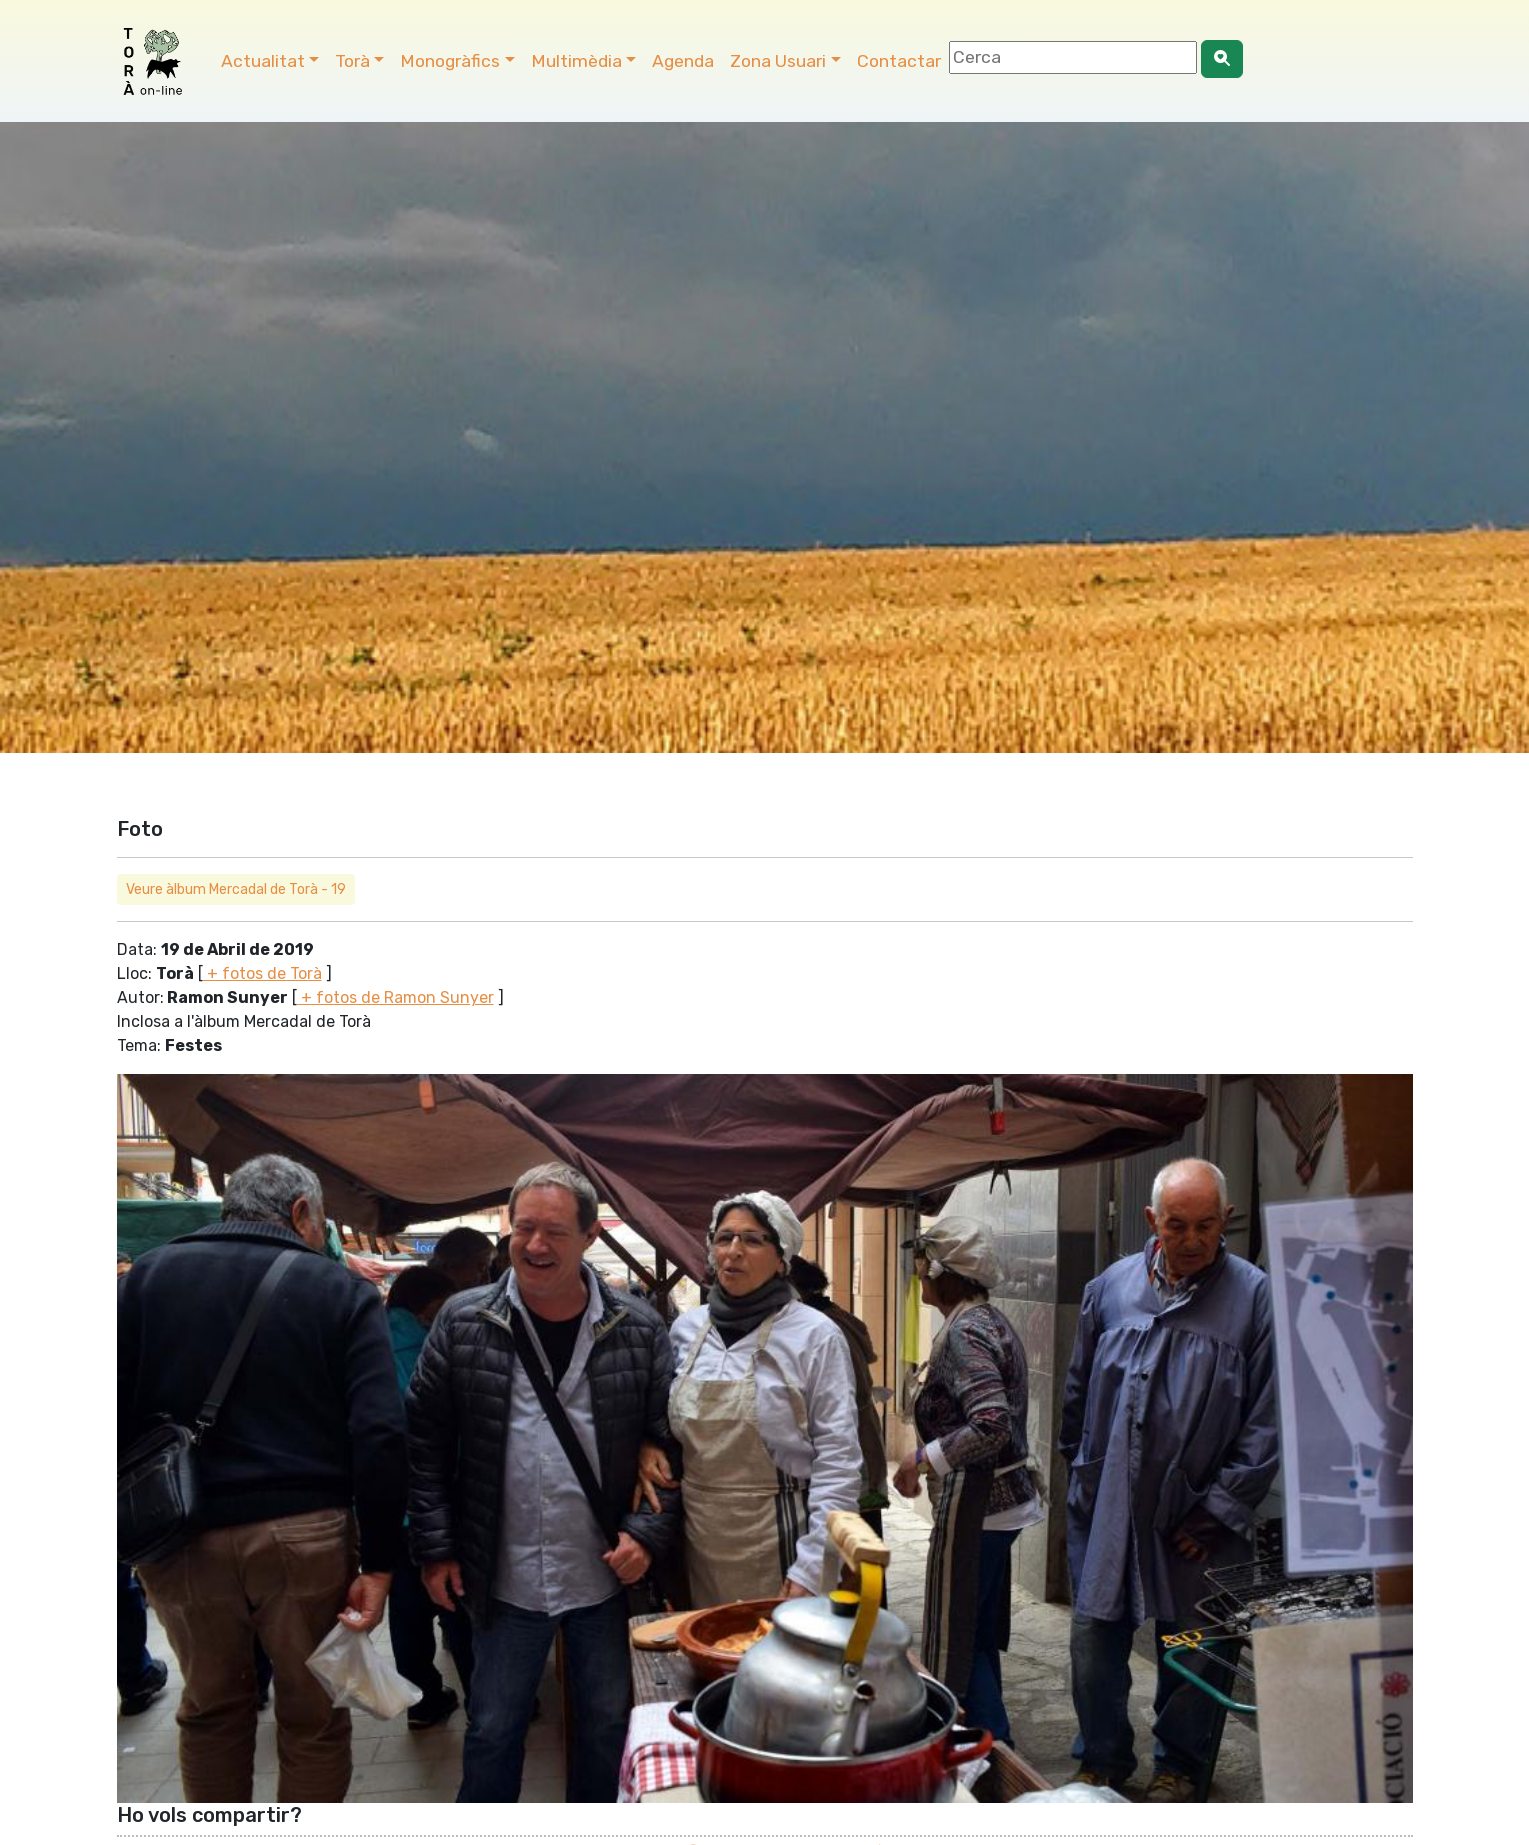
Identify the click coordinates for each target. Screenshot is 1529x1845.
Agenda (683, 61)
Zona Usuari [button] (778, 61)
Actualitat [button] (263, 61)
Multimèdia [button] (576, 61)
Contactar (899, 61)
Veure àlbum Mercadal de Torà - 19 (236, 889)
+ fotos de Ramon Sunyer (395, 997)
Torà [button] (352, 61)
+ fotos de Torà (262, 973)
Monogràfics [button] (450, 61)
